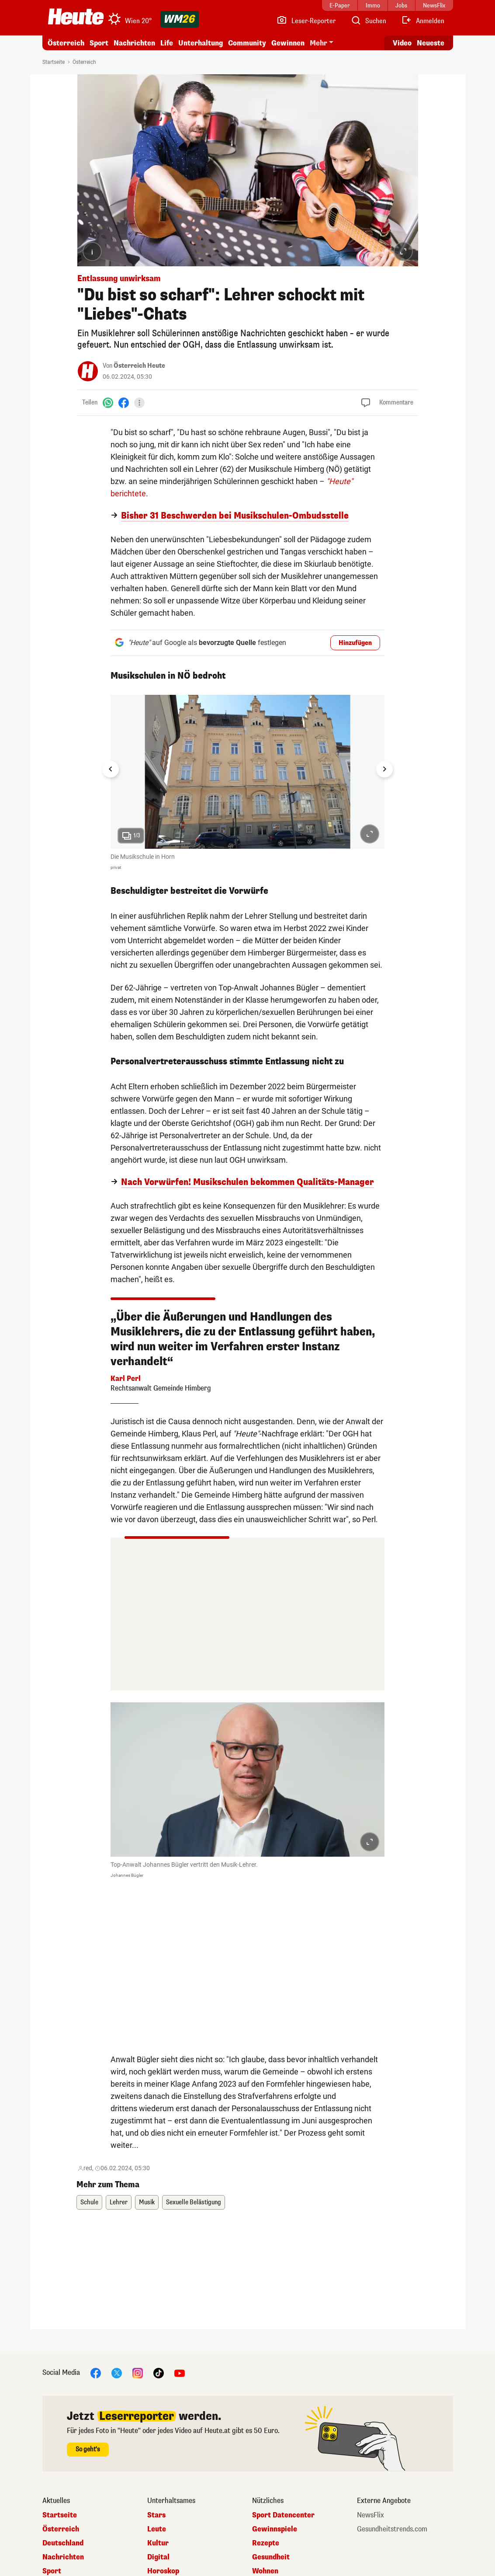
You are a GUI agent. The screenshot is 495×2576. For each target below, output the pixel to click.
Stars (156, 2515)
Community (247, 43)
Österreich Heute (139, 366)
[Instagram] (137, 2372)
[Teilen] (139, 402)
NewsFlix (370, 2515)
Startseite (53, 62)
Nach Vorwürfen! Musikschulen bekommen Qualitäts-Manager (247, 1182)
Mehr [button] (318, 43)
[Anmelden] (422, 21)
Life (166, 43)
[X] (116, 2372)
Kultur (158, 2543)
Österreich (66, 43)
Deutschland (62, 2543)
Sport (99, 43)
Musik (147, 2202)
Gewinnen (288, 43)
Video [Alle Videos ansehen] (402, 43)
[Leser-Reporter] (306, 21)
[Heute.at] (76, 16)
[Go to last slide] (110, 769)
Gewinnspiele (274, 2529)
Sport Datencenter (283, 2515)
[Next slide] (384, 769)
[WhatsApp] (108, 402)
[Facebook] (123, 402)
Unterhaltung (200, 43)
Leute (156, 2529)
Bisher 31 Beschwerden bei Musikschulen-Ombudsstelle (235, 516)
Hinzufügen (355, 643)
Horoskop (163, 2571)
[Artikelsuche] (368, 21)
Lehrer (119, 2202)
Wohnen (265, 2571)
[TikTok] (158, 2372)
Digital (158, 2557)
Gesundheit (271, 2557)
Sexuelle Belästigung (193, 2202)
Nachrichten (134, 43)
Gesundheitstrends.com (392, 2529)
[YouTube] (179, 2372)
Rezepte (265, 2543)
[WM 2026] (179, 19)
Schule (89, 2202)
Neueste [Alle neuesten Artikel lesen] (430, 43)
